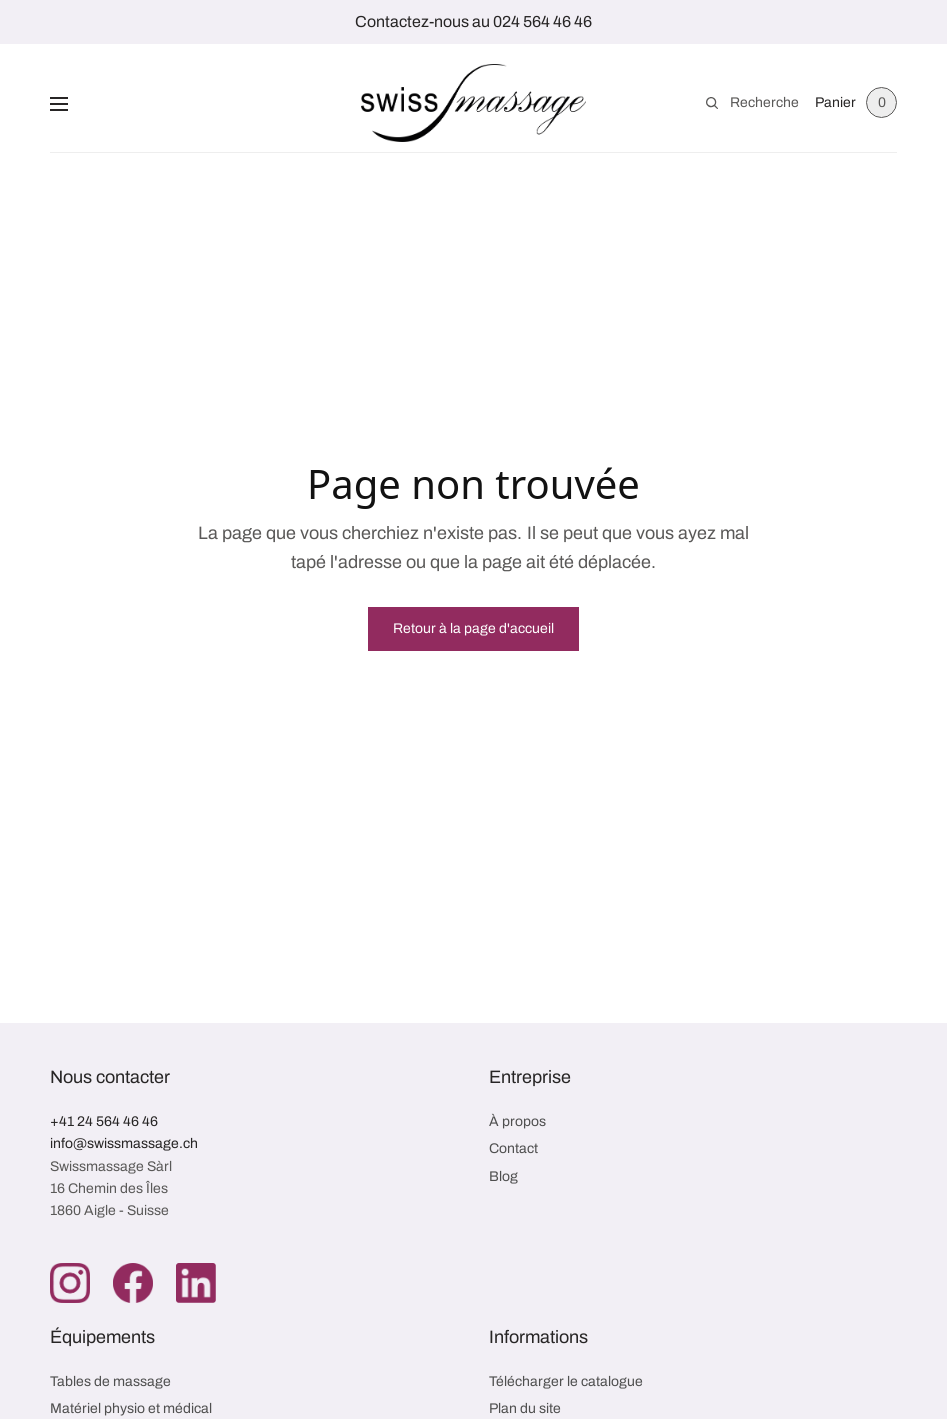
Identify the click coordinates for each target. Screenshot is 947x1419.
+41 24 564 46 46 (104, 1121)
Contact (513, 1148)
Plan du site (525, 1408)
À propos (517, 1121)
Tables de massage (110, 1381)
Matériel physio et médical (131, 1408)
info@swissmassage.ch (124, 1143)
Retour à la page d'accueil (473, 628)
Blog (503, 1176)
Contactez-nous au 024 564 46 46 (473, 21)
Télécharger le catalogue (566, 1381)
